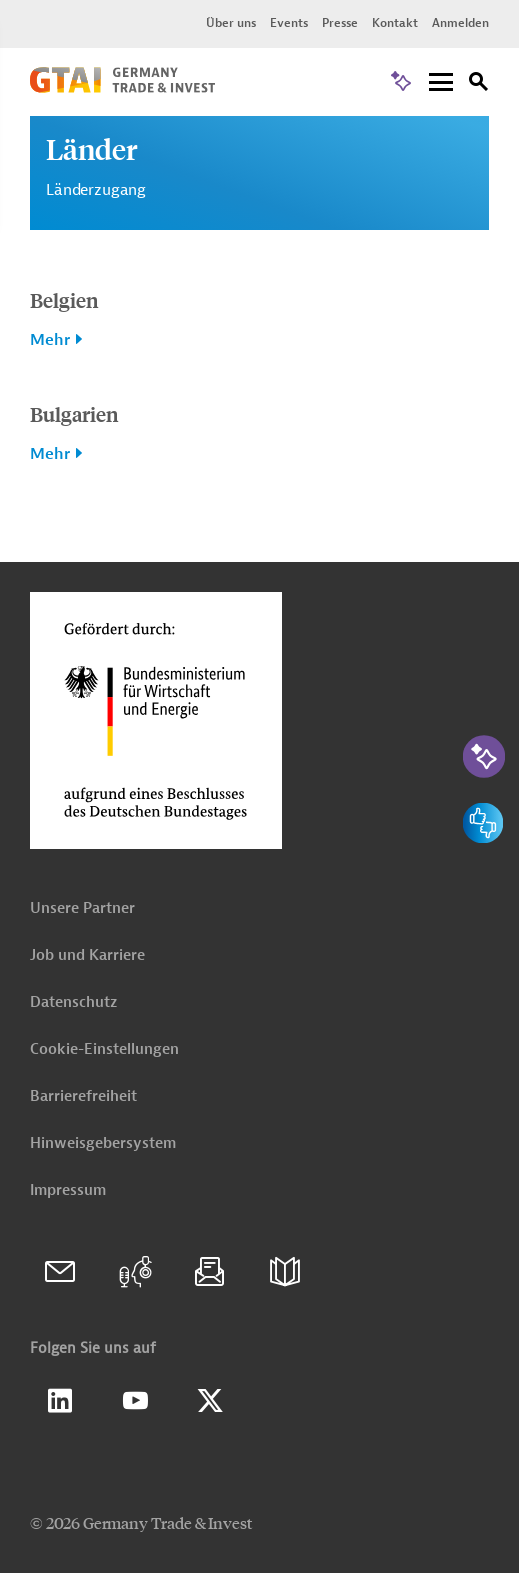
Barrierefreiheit (83, 1096)
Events (289, 23)
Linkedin (60, 1401)
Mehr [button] (50, 340)
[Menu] (441, 83)
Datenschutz (73, 1002)
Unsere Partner (82, 908)
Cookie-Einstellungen (104, 1049)
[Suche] (479, 84)
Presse (340, 23)
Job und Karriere (87, 955)
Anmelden (460, 23)
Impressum (68, 1190)
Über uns (231, 23)
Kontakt (395, 23)
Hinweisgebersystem (103, 1143)
